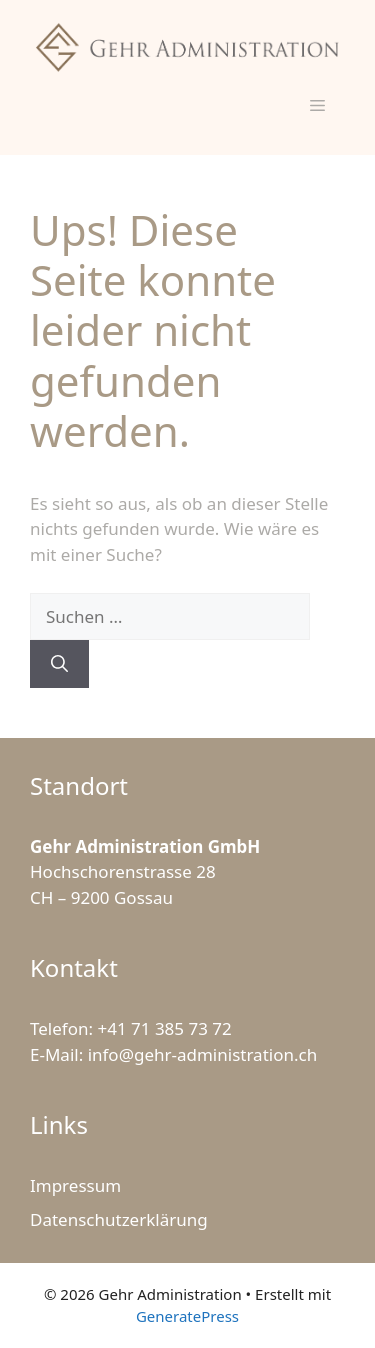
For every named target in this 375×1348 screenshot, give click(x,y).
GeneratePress (187, 1316)
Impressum (75, 1185)
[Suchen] (59, 664)
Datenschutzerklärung (119, 1219)
